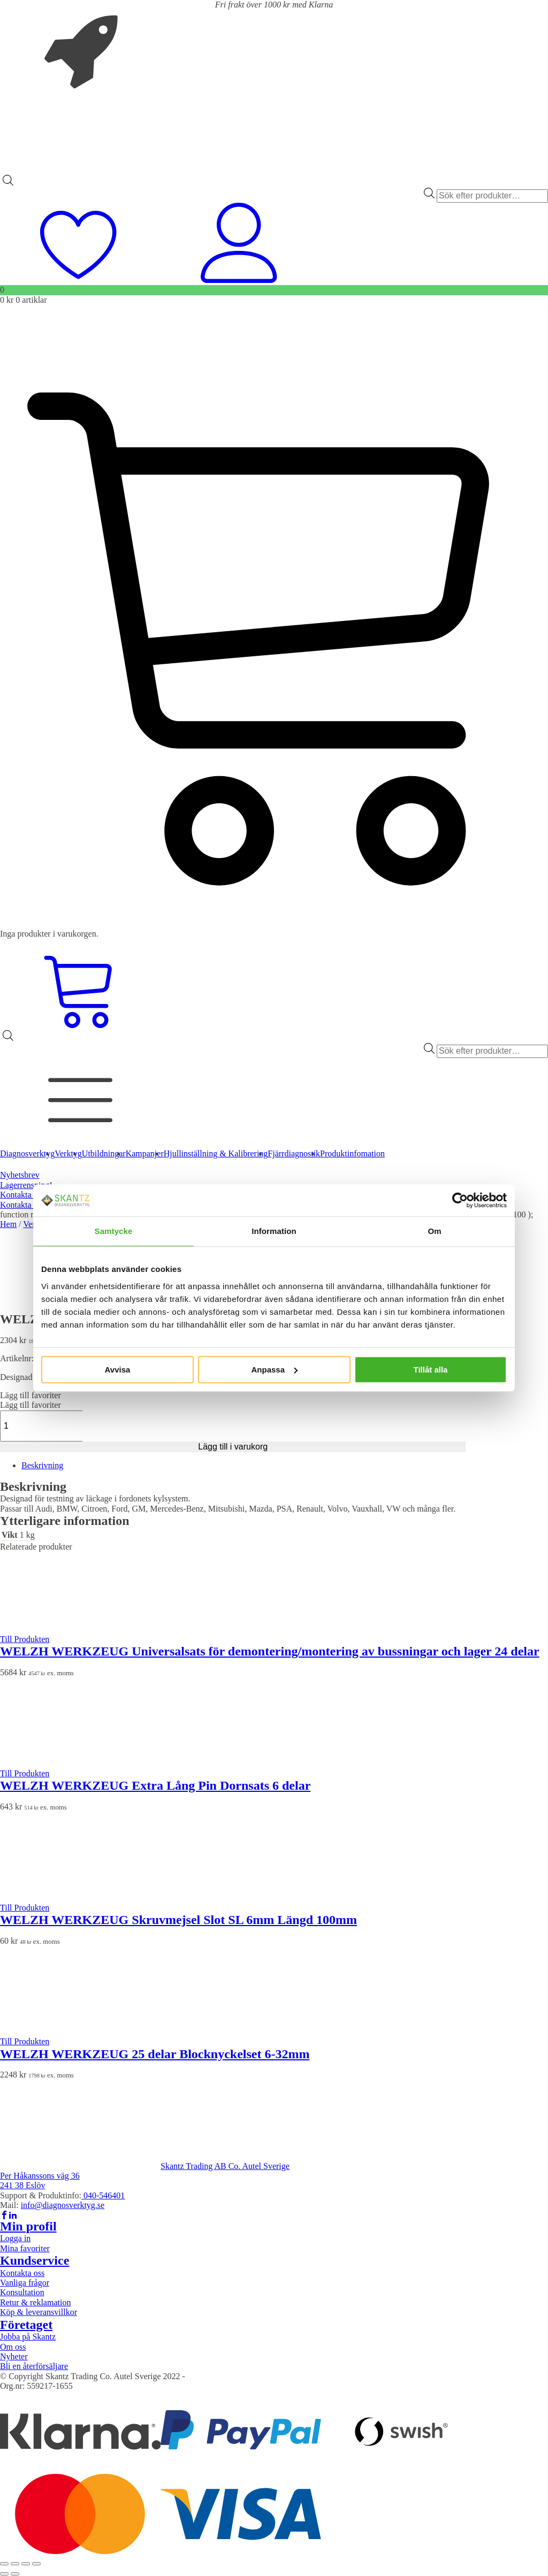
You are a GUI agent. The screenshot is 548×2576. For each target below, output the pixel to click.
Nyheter (14, 2356)
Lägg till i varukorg (233, 1446)
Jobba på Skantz (28, 2336)
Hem (8, 1224)
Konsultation (22, 2292)
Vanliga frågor (24, 2282)
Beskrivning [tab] (42, 1465)
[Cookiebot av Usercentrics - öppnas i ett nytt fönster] (460, 1200)
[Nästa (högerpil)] (15, 2573)
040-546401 (103, 2195)
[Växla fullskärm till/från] (15, 2563)
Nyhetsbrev (20, 1174)
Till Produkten (24, 1639)
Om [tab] (434, 1231)
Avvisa (118, 1369)
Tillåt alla (431, 1369)
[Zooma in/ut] (4, 2563)
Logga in (15, 2238)
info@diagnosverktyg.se (62, 2205)
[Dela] (25, 2563)
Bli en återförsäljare (34, 2366)
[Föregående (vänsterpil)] (4, 2573)
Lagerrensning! (26, 1185)
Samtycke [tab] (114, 1231)
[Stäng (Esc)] (36, 2563)
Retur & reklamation (35, 2302)
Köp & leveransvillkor (38, 2312)
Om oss (13, 2346)
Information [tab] (274, 1231)
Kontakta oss (22, 1194)
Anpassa (274, 1369)
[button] (30, 1395)
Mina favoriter (25, 2248)
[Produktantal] (57, 1426)
